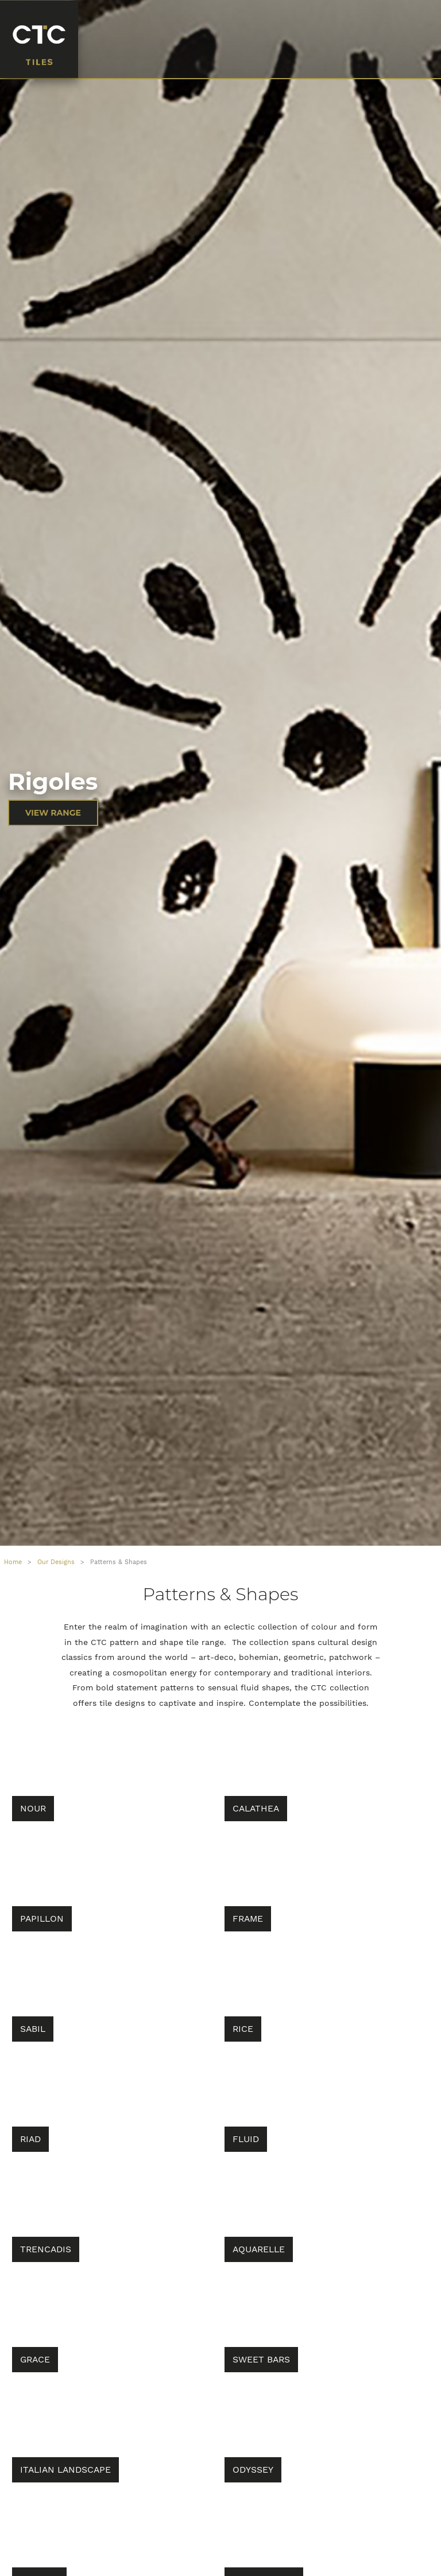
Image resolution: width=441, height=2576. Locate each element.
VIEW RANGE (53, 813)
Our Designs (56, 1562)
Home (13, 1562)
